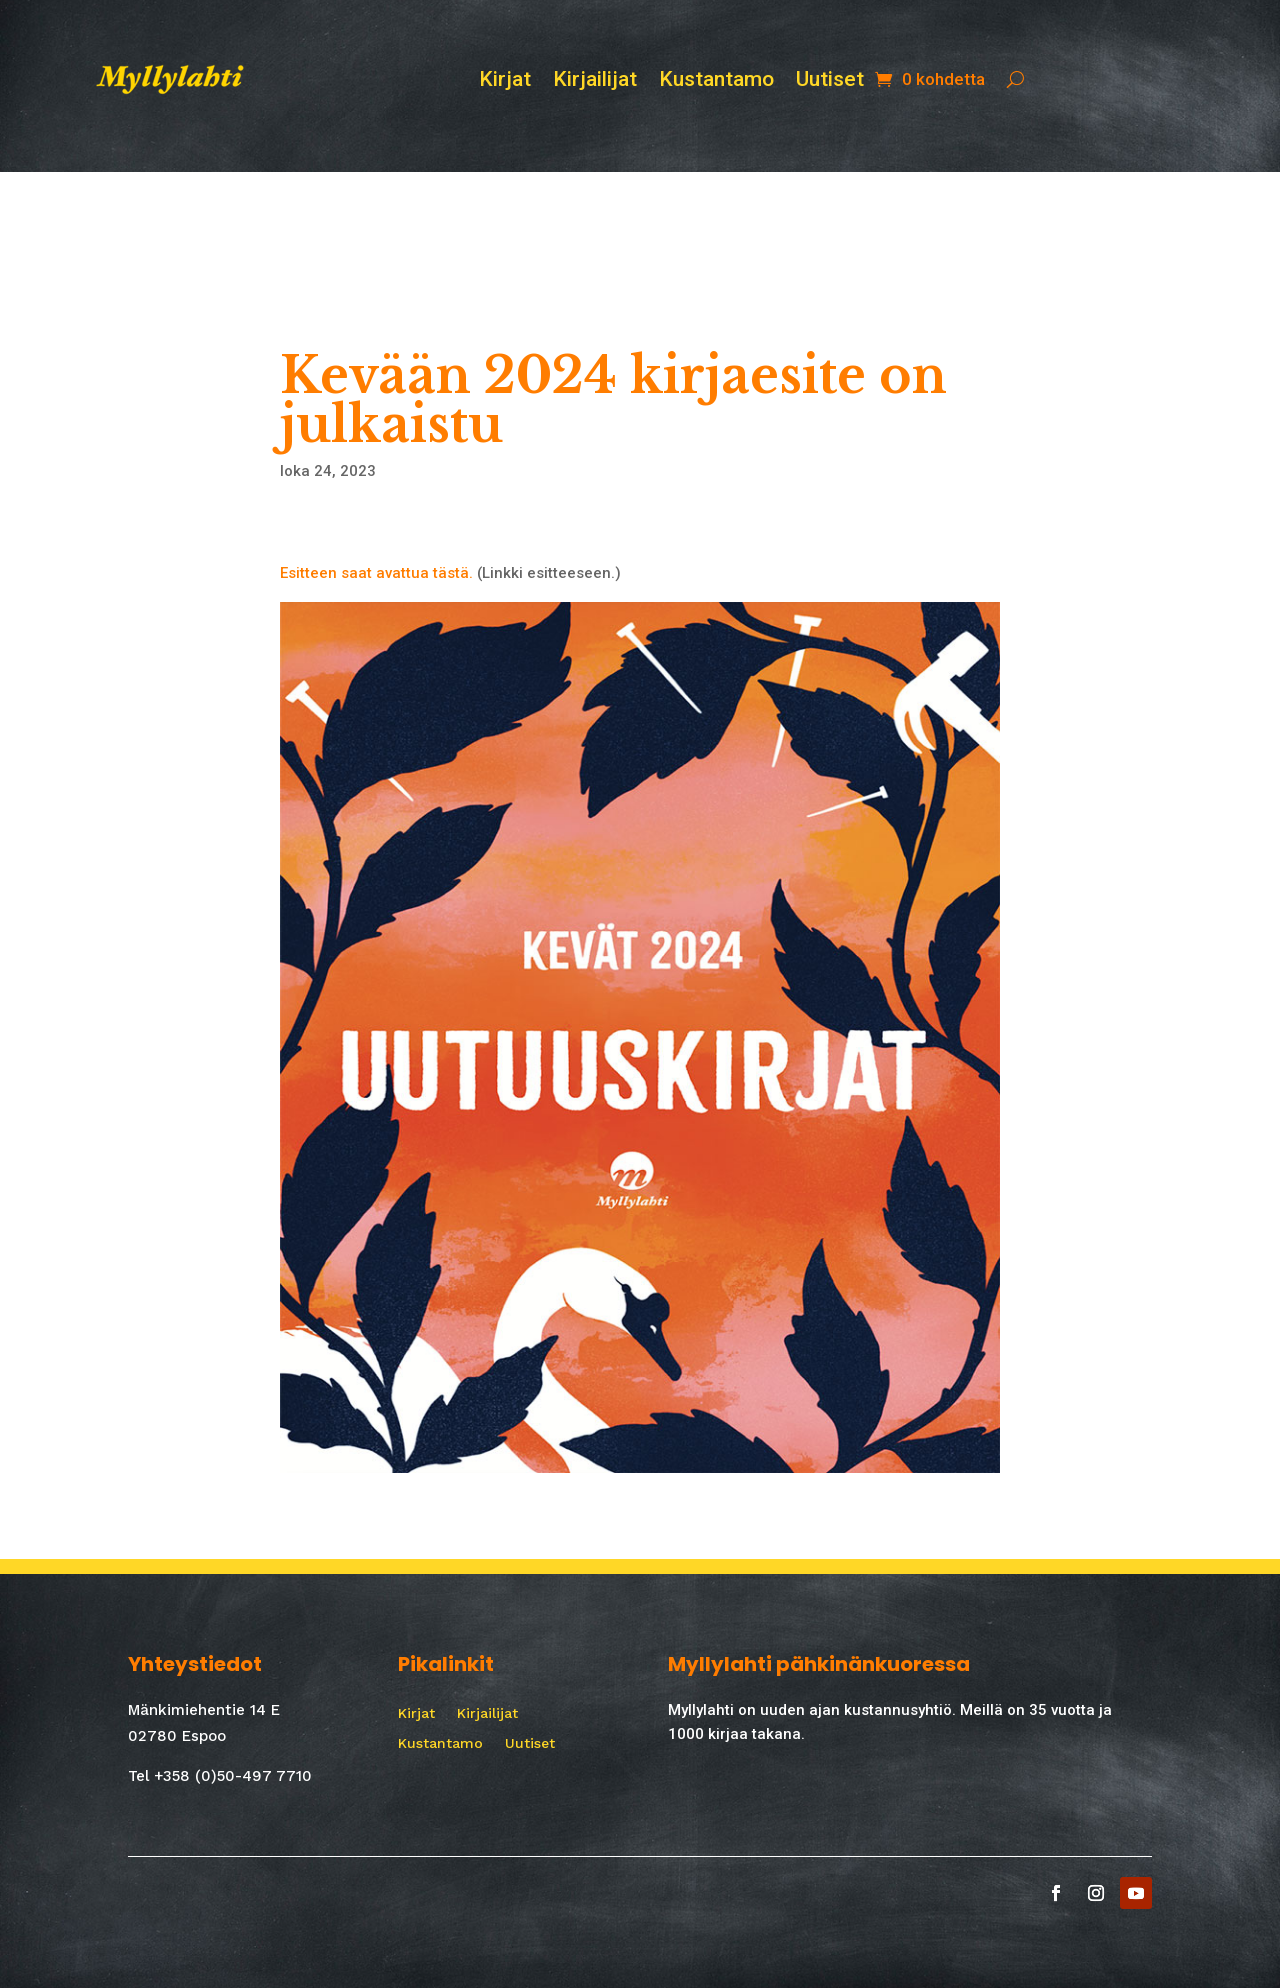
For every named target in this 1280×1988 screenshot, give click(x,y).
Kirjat (505, 81)
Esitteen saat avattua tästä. (376, 573)
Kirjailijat (595, 81)
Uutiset (830, 81)
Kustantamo (716, 81)
